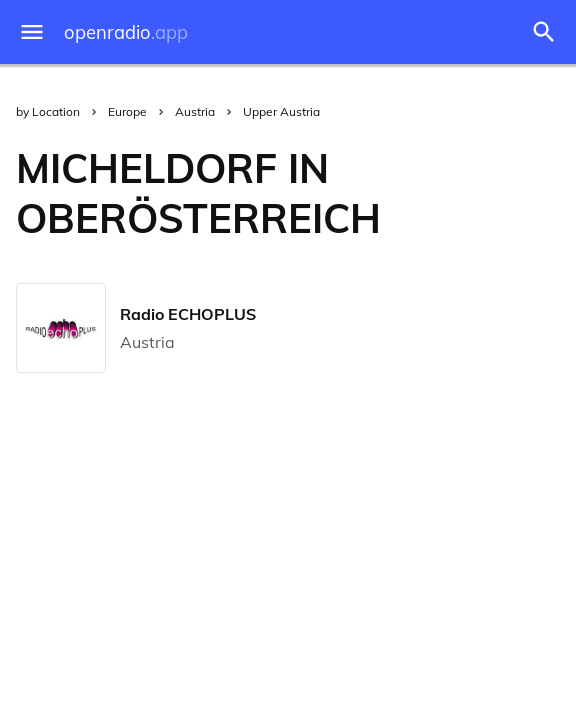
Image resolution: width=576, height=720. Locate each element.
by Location (48, 111)
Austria (195, 111)
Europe (127, 111)
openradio (126, 32)
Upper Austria (281, 111)
